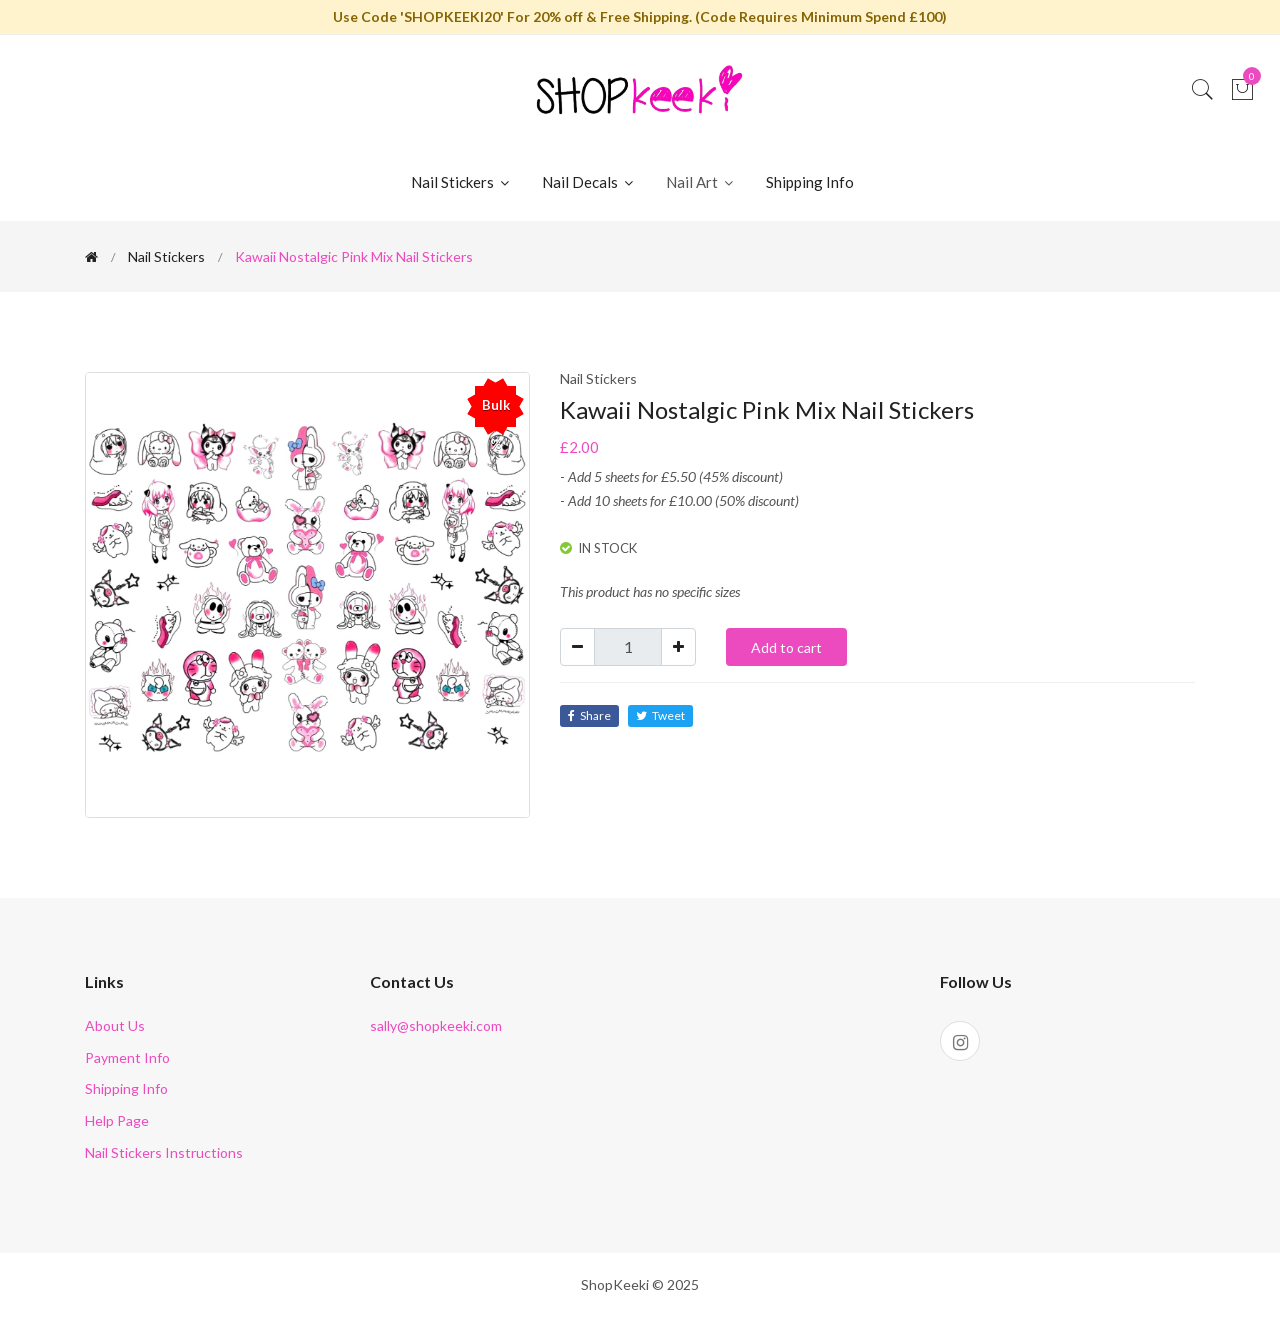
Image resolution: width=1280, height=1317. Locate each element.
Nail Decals (589, 182)
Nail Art (701, 182)
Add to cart (786, 647)
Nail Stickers (461, 182)
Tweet (660, 715)
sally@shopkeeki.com (436, 1025)
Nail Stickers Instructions (164, 1152)
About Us (115, 1025)
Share (589, 715)
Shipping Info (810, 182)
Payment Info (127, 1057)
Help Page (117, 1120)
